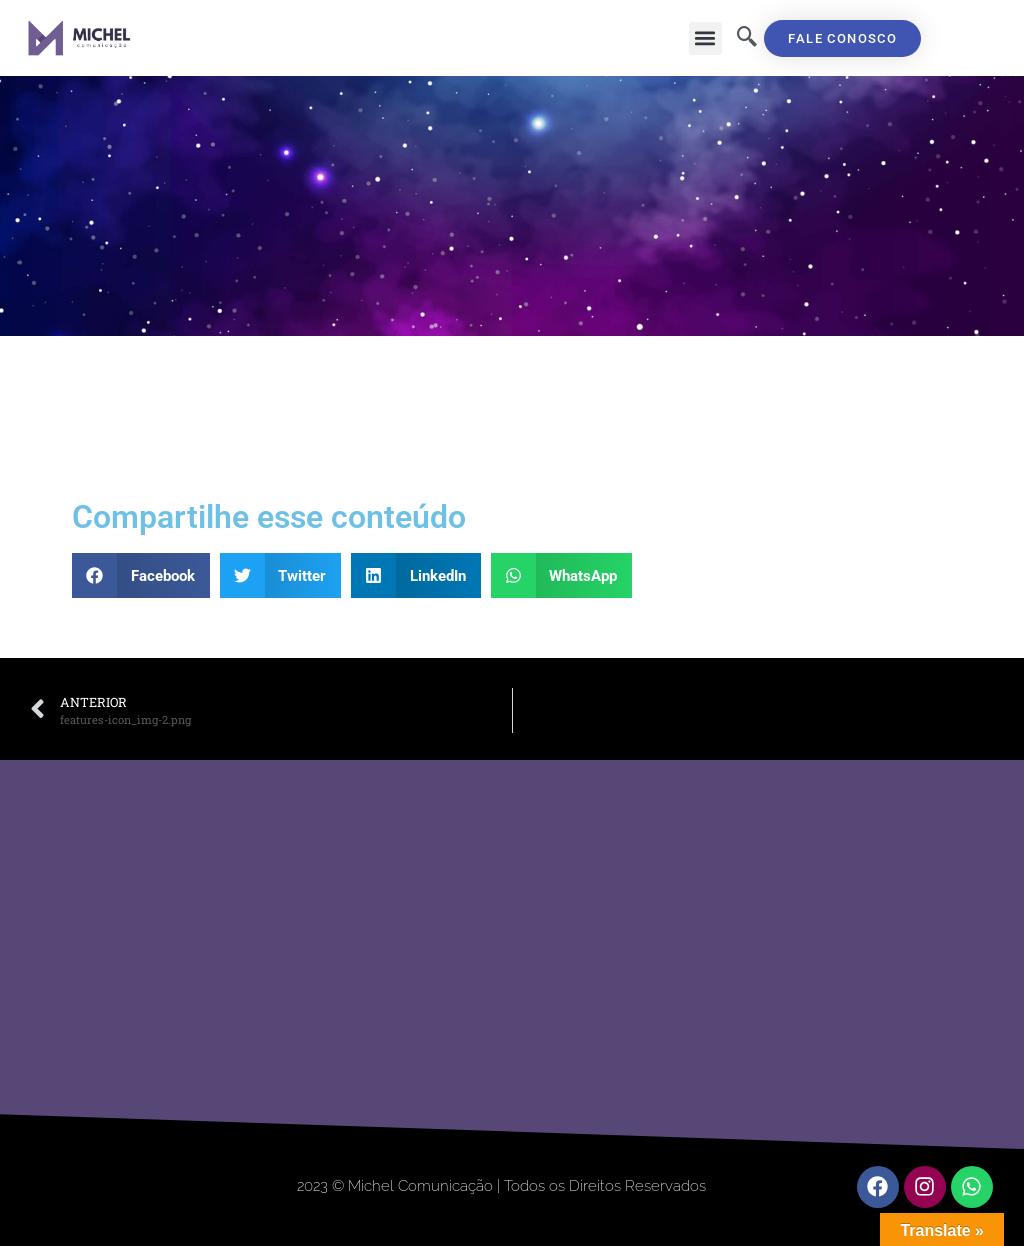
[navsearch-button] (747, 38)
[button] (705, 38)
